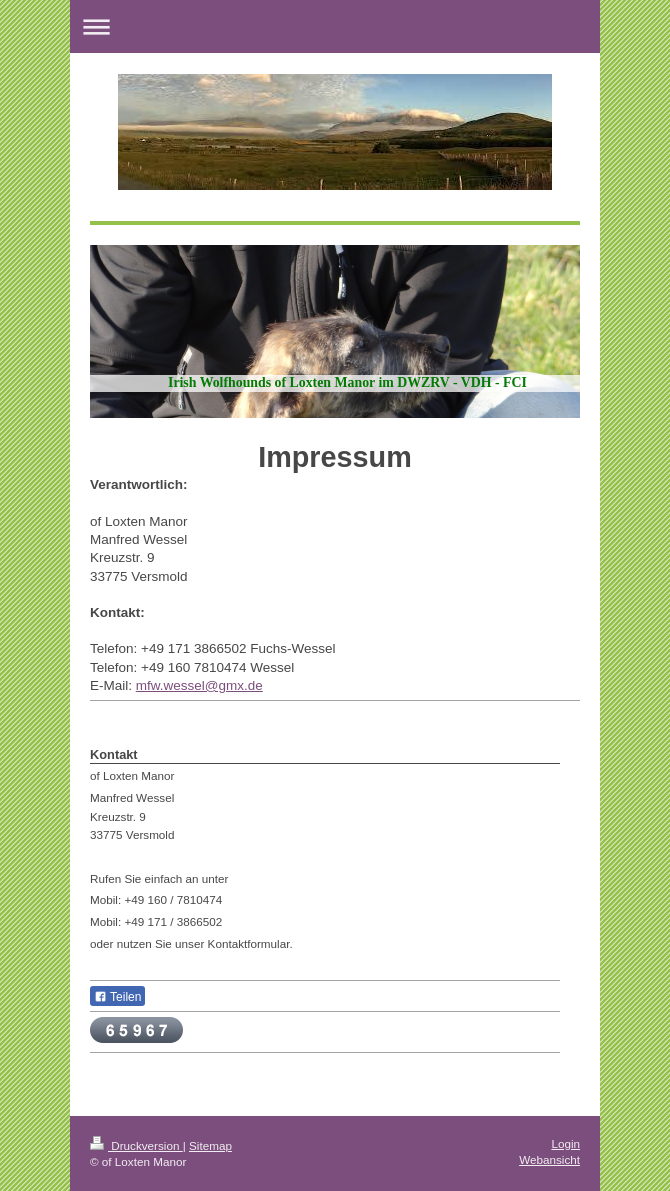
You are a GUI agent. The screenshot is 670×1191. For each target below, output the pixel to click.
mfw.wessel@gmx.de (199, 685)
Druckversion (136, 1145)
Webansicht (549, 1159)
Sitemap (210, 1145)
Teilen (117, 997)
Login (565, 1143)
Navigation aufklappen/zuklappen (335, 26)
